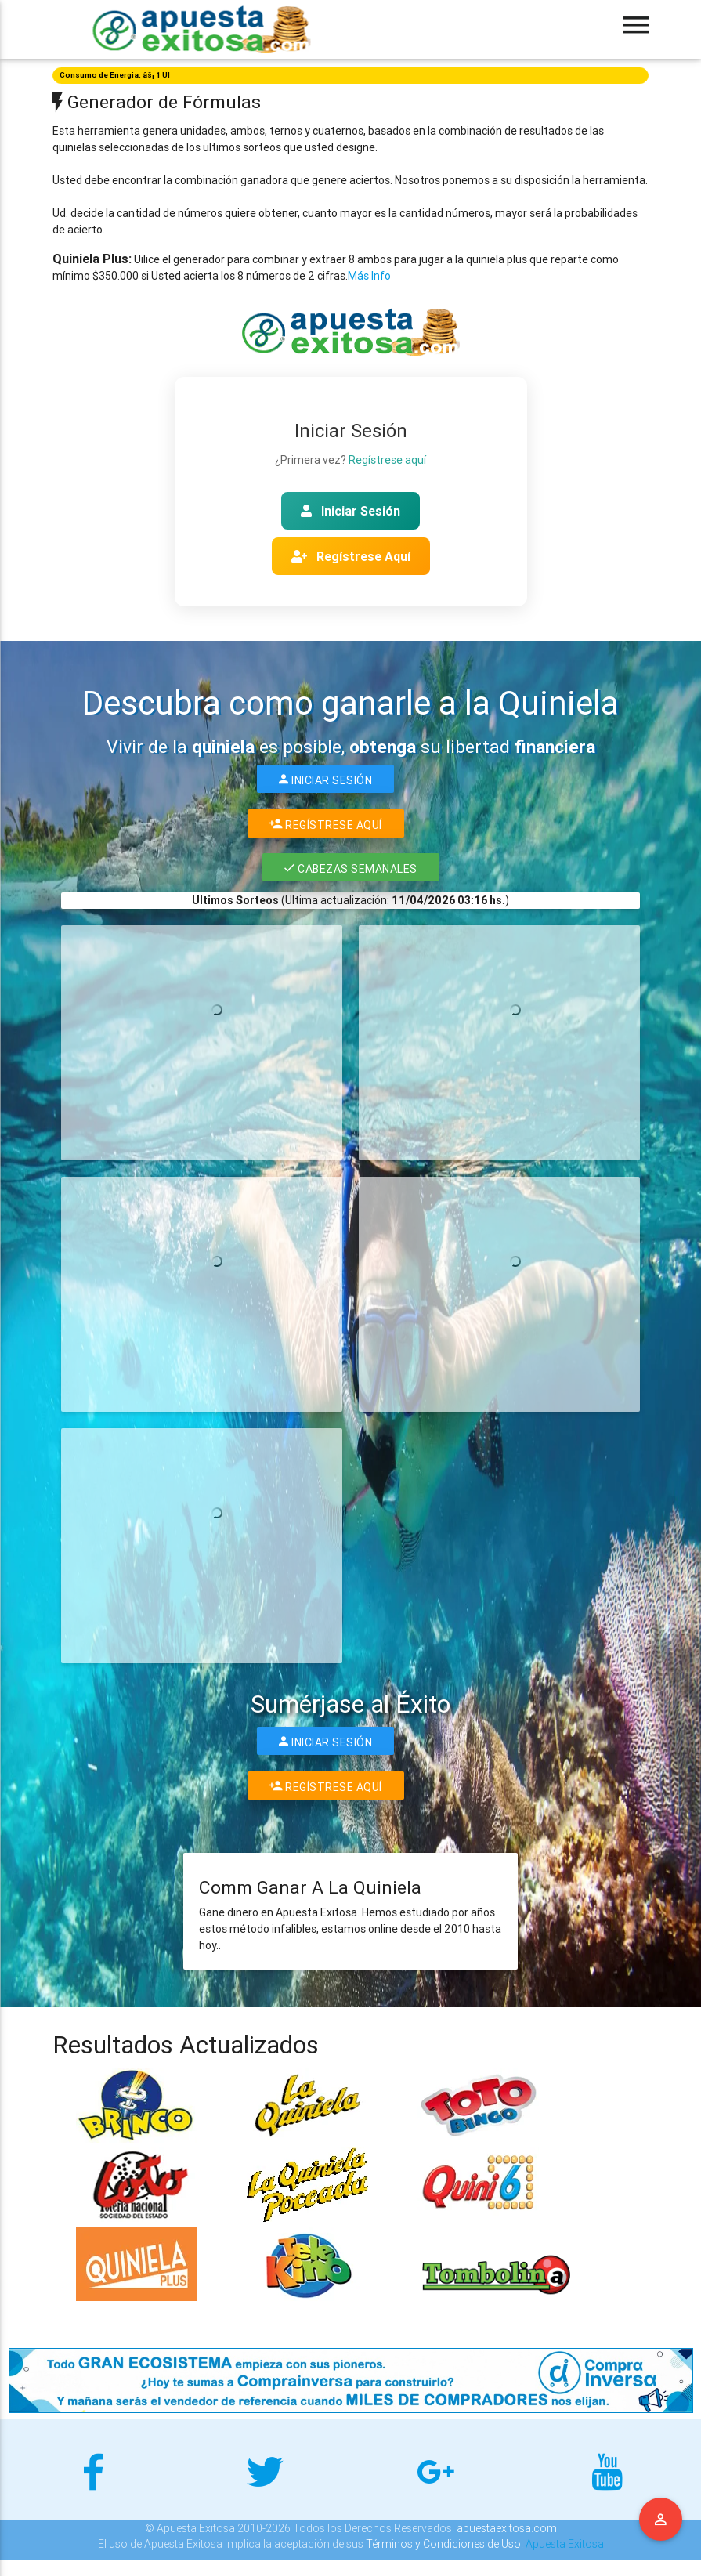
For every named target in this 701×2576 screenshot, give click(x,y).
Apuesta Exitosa (565, 2544)
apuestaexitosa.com (507, 2528)
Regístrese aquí (387, 460)
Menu (661, 2520)
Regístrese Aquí (350, 556)
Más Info (369, 276)
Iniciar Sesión (350, 511)
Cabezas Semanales (350, 867)
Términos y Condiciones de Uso (443, 2544)
